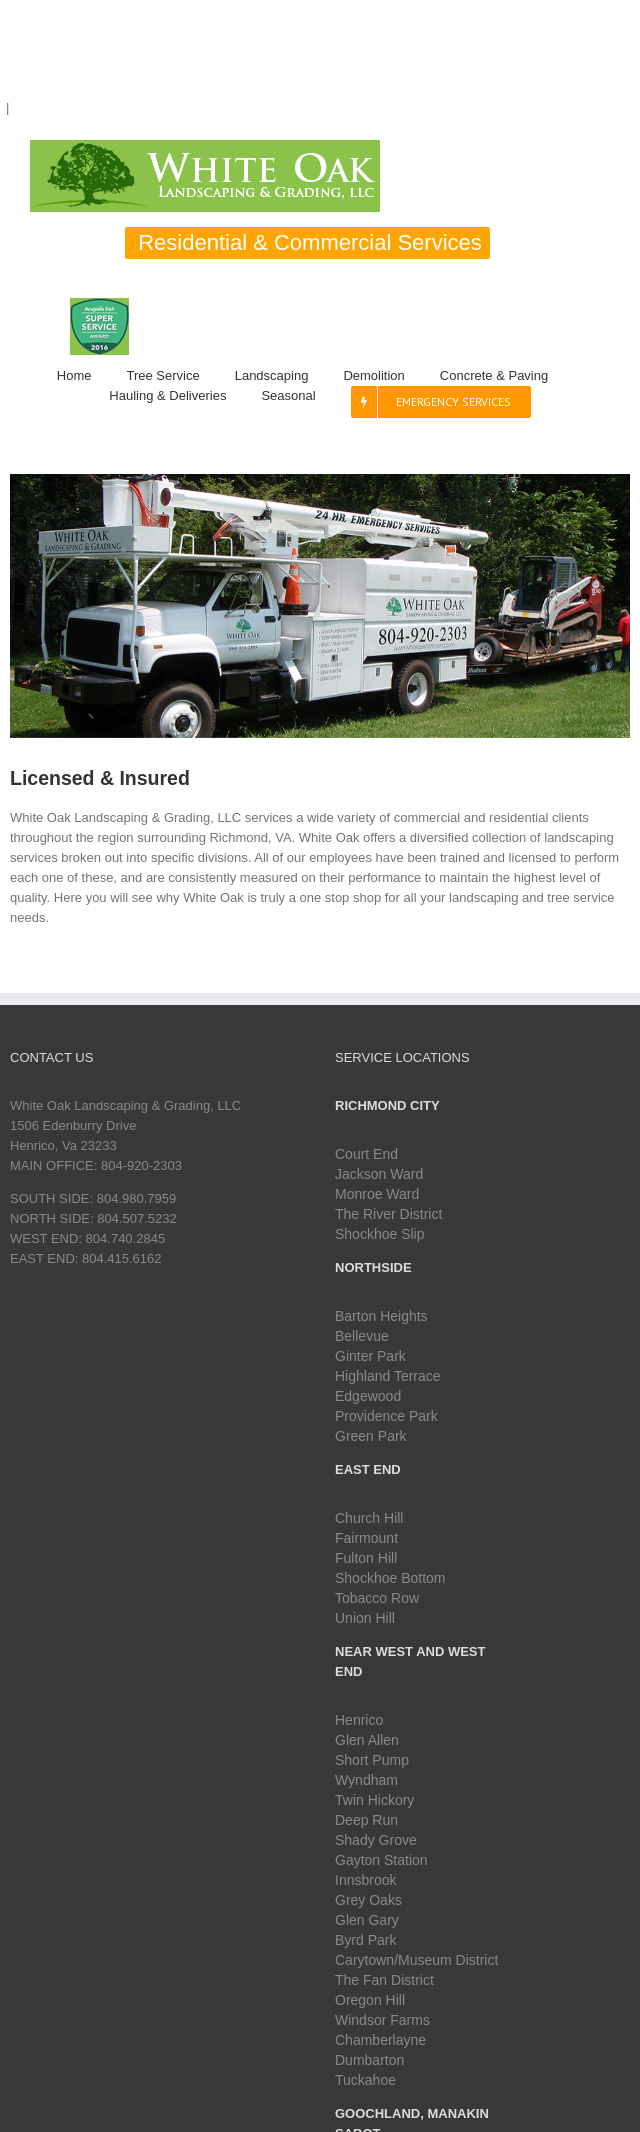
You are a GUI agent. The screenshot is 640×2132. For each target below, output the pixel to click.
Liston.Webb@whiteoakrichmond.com (124, 107)
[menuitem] (92, 376)
